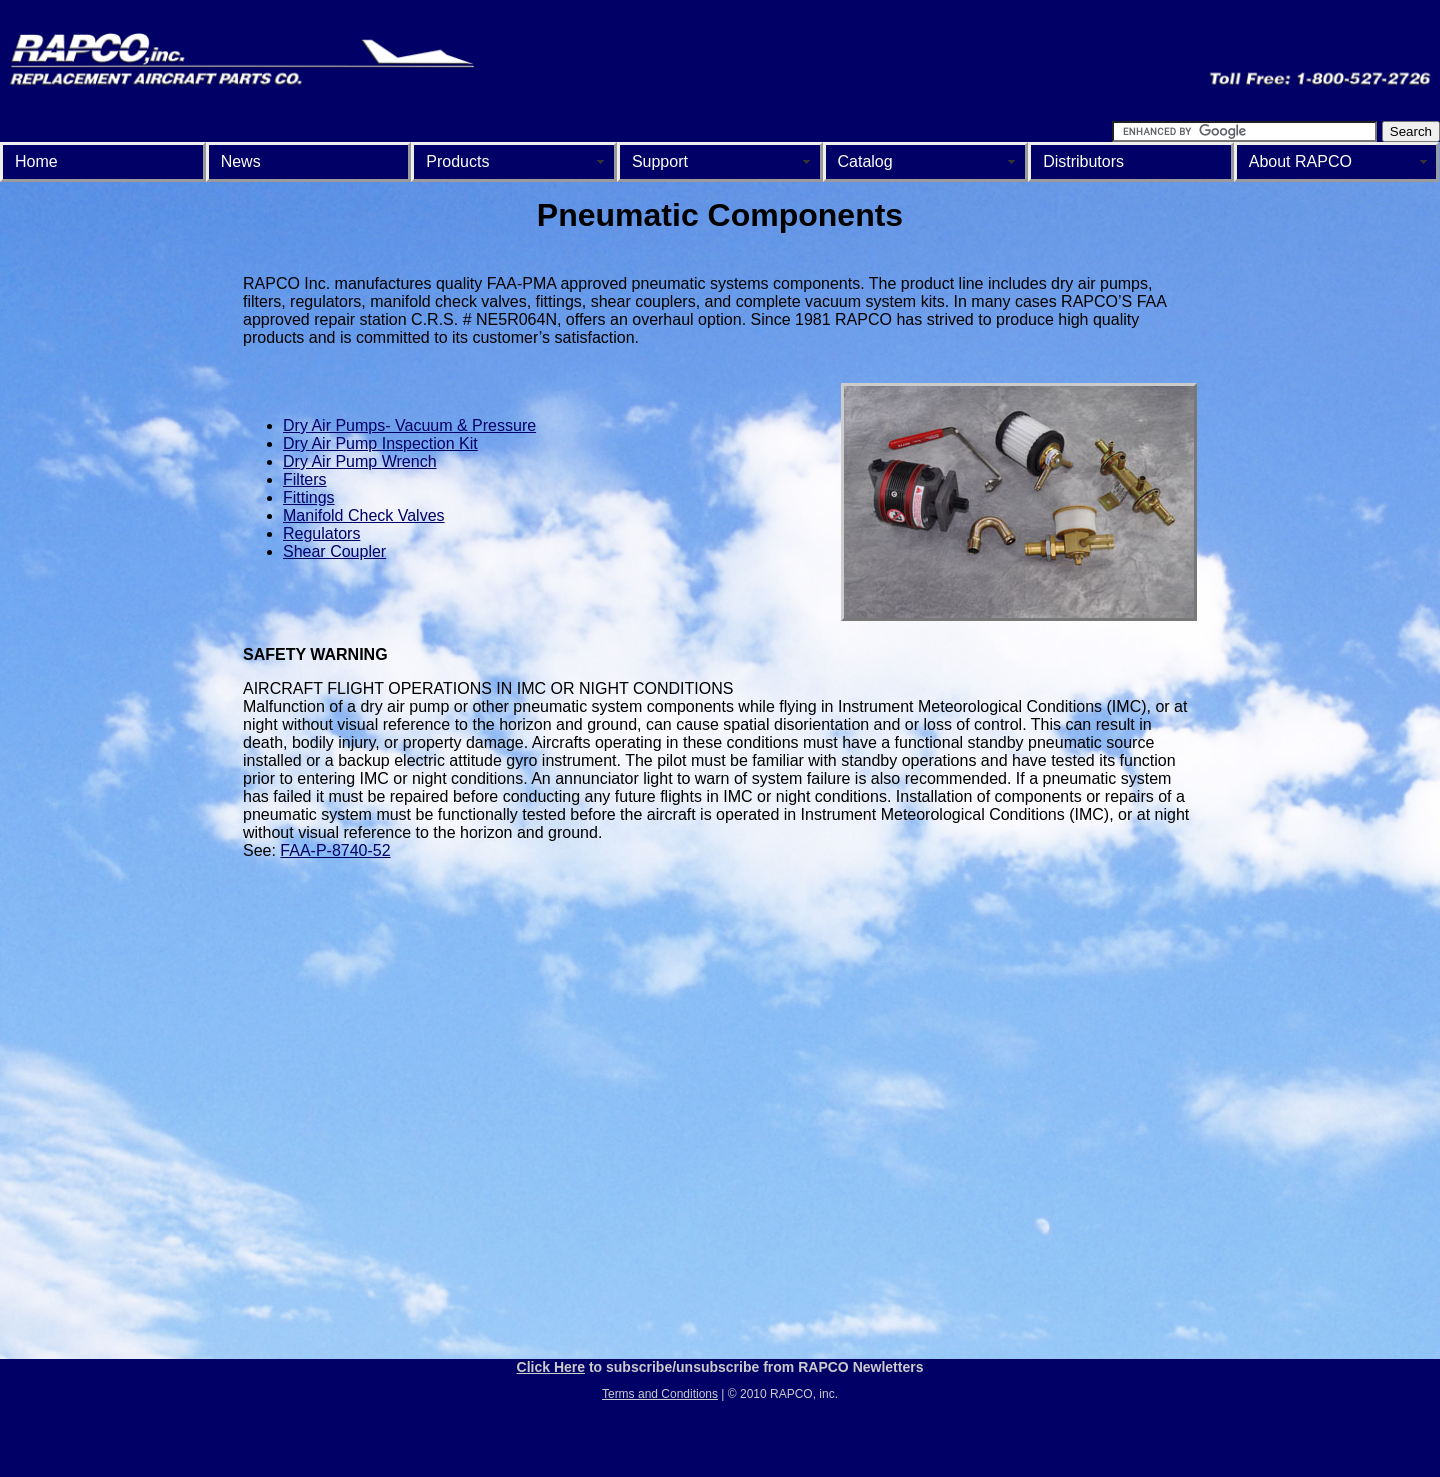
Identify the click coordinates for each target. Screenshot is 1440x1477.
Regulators (321, 533)
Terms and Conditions (660, 1394)
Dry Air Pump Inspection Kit (380, 443)
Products (457, 161)
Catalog (865, 161)
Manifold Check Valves (364, 515)
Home (36, 161)
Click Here (551, 1367)
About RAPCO (1300, 161)
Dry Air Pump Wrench (360, 461)
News (241, 161)
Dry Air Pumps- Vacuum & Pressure (409, 425)
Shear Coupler (334, 551)
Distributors (1083, 161)
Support (660, 161)
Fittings (309, 497)
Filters (305, 479)
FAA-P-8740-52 (335, 850)
